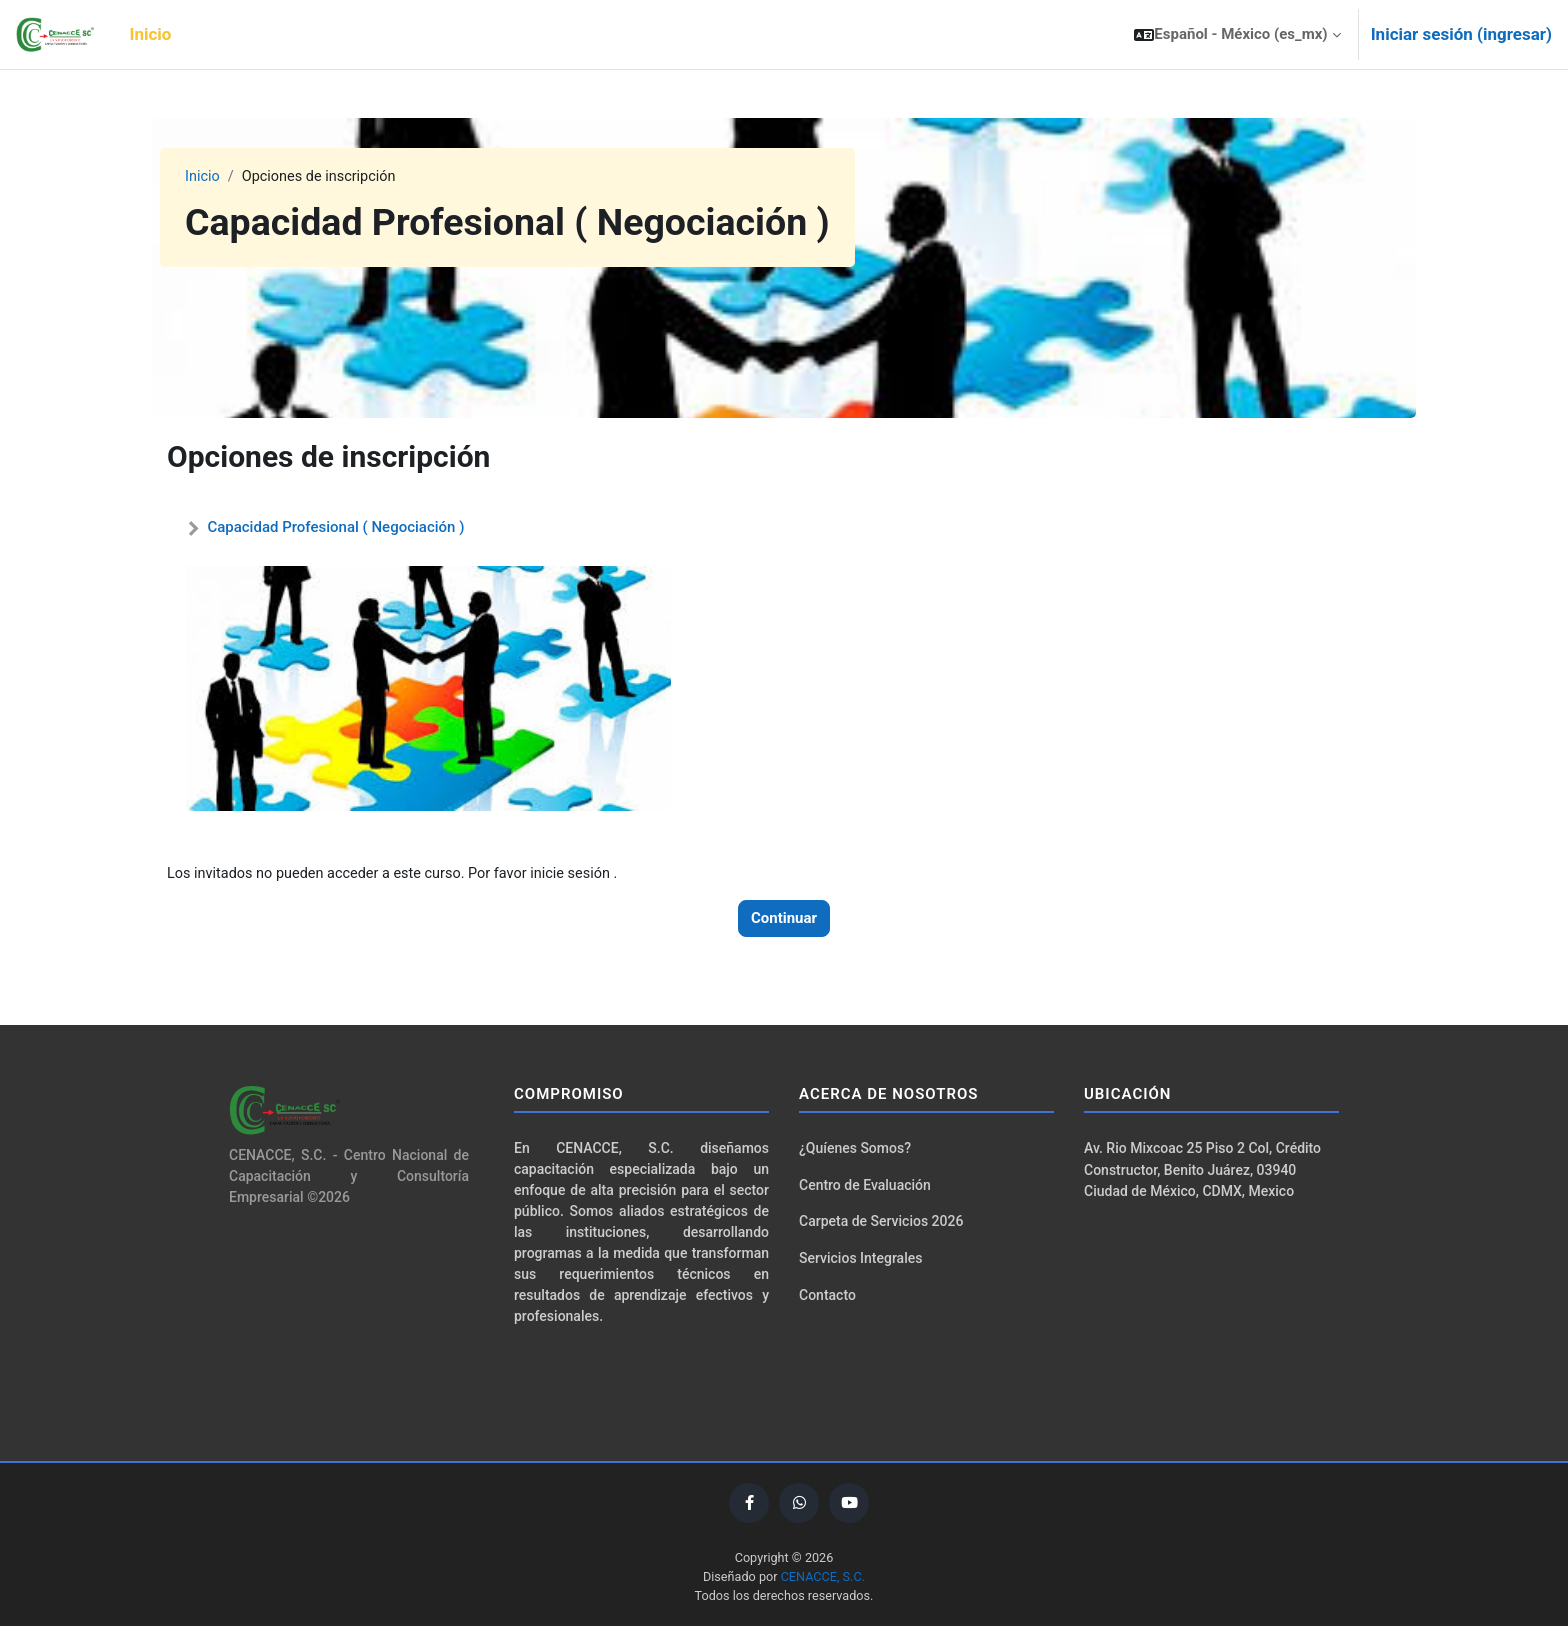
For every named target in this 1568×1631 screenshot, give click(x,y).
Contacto (827, 1300)
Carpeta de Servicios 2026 (881, 1225)
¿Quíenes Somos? (855, 1150)
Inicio (203, 177)
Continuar (784, 919)
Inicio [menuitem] (151, 34)
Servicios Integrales (860, 1262)
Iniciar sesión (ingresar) (1461, 34)
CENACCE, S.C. (825, 1580)
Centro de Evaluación (865, 1187)
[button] (1237, 34)
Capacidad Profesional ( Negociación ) (335, 527)
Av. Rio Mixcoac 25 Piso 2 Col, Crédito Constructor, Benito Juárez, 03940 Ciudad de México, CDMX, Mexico (1202, 1172)
